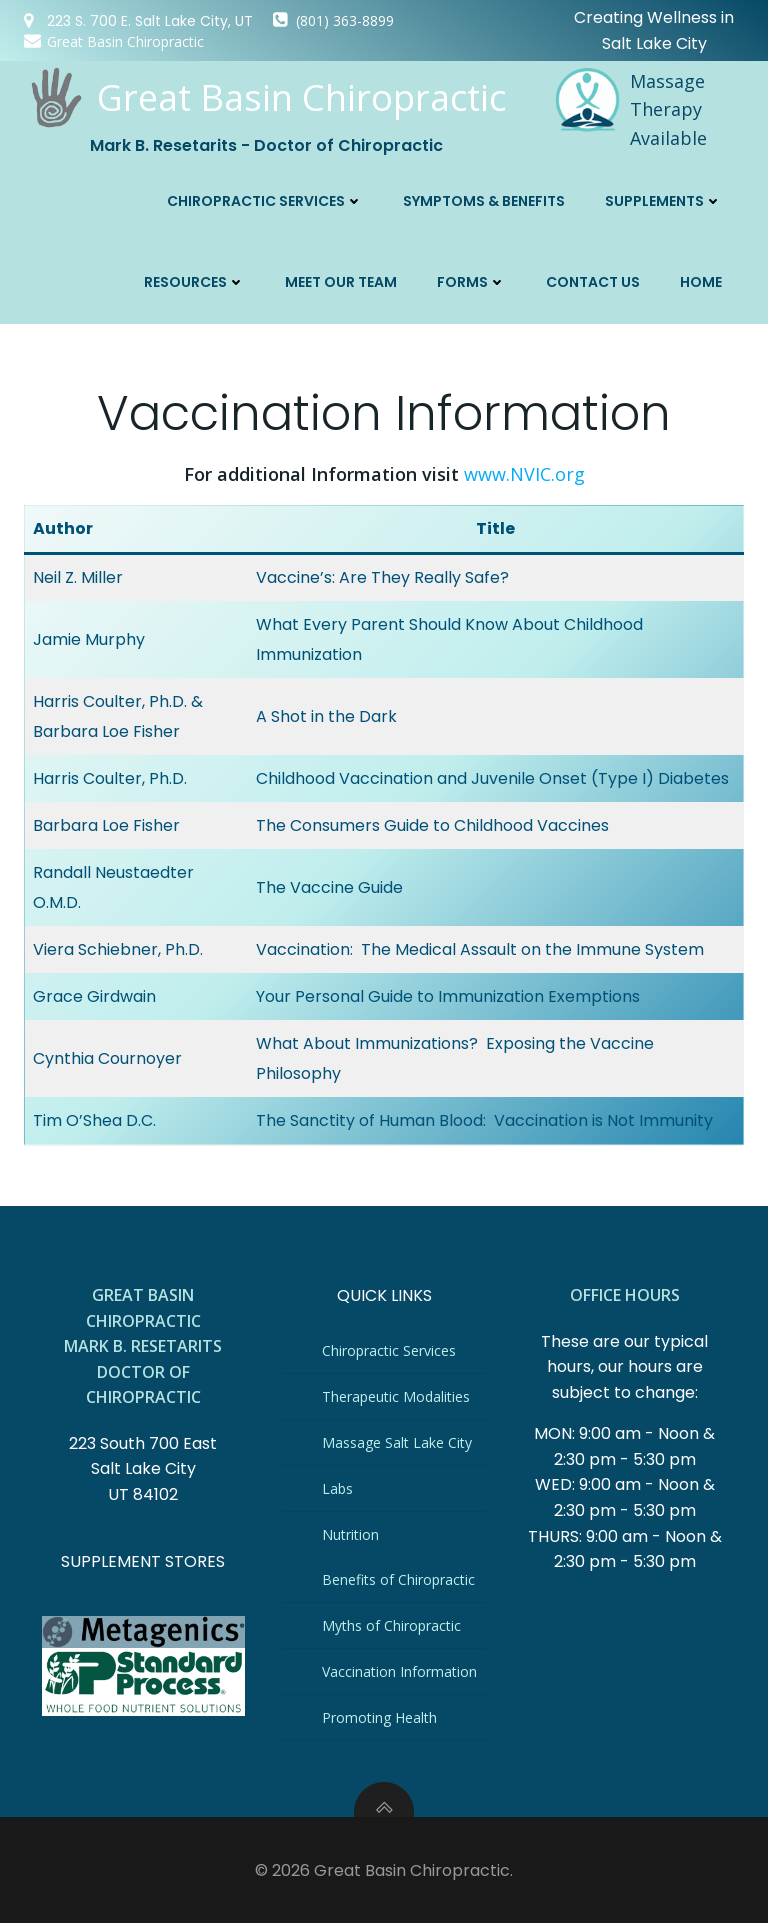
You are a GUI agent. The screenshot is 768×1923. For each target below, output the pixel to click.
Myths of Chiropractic (392, 1623)
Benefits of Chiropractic (399, 1577)
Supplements (665, 198)
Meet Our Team (343, 279)
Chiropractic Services (267, 198)
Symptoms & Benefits (486, 198)
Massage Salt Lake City (398, 1440)
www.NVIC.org (524, 469)
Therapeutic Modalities (397, 1394)
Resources (196, 279)
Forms (473, 279)
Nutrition (351, 1532)
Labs (338, 1486)
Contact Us (595, 279)
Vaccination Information (400, 1669)
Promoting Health (380, 1715)
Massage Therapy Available (667, 108)
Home (703, 279)
